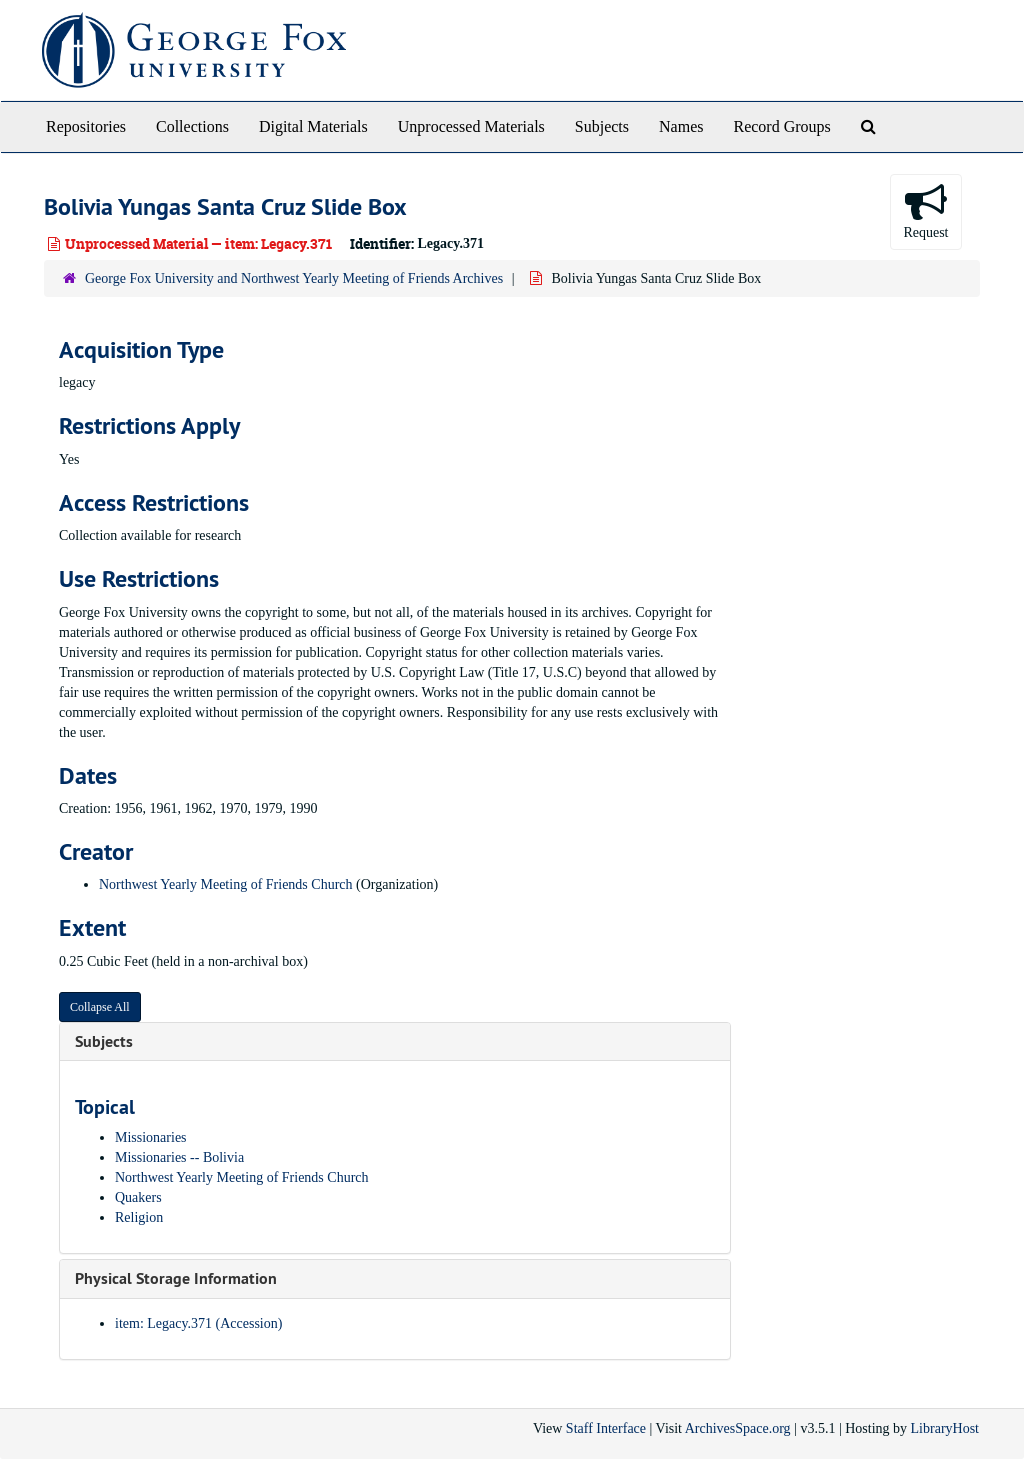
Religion (139, 1217)
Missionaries (151, 1137)
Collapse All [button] (100, 1007)
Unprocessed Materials (471, 126)
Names (681, 126)
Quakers (138, 1197)
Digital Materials (313, 126)
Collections (192, 126)
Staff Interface (606, 1428)
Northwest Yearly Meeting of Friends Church (226, 884)
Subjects (602, 126)
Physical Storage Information (176, 1278)
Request (925, 210)
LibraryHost (945, 1428)
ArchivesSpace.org (738, 1428)
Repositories (86, 126)
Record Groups (781, 126)
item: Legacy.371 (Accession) (198, 1323)
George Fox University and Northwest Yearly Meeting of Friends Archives (294, 278)
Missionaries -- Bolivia (179, 1157)
